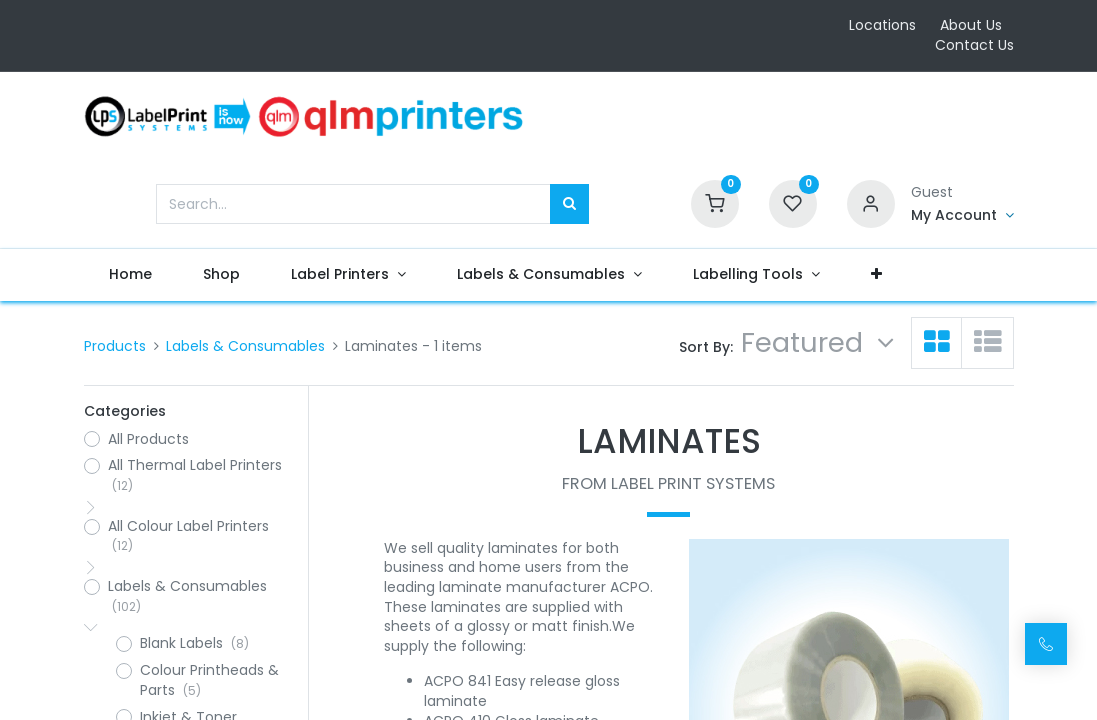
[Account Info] (962, 216)
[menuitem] (131, 275)
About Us (971, 25)
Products (115, 346)
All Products (148, 439)
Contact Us (974, 45)
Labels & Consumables (245, 346)
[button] (876, 275)
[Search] (569, 204)
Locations (882, 25)
